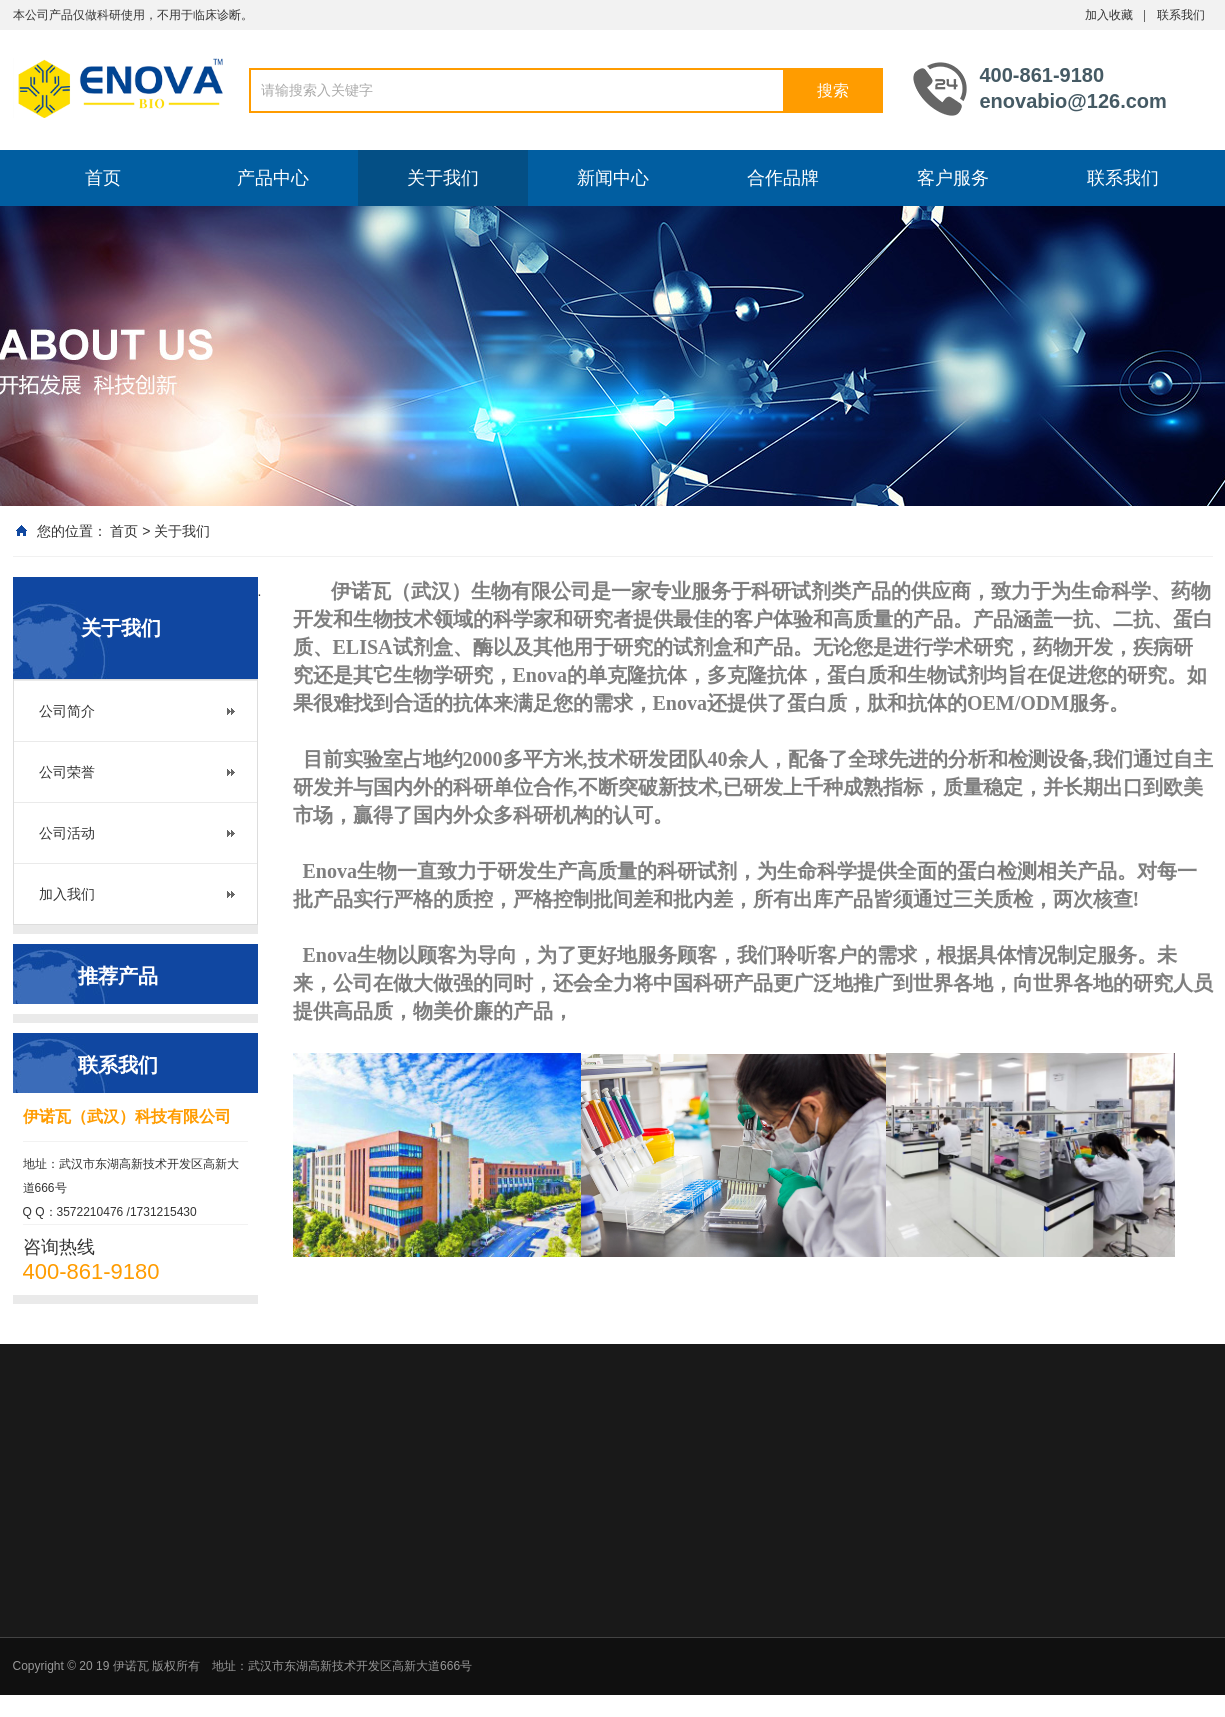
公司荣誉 (67, 772)
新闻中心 (613, 178)
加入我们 (67, 894)
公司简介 (67, 711)
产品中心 (273, 178)
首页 (103, 178)
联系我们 (1181, 15)
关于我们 (443, 178)
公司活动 (67, 833)
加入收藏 (1109, 15)
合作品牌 (783, 178)
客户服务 (953, 178)
